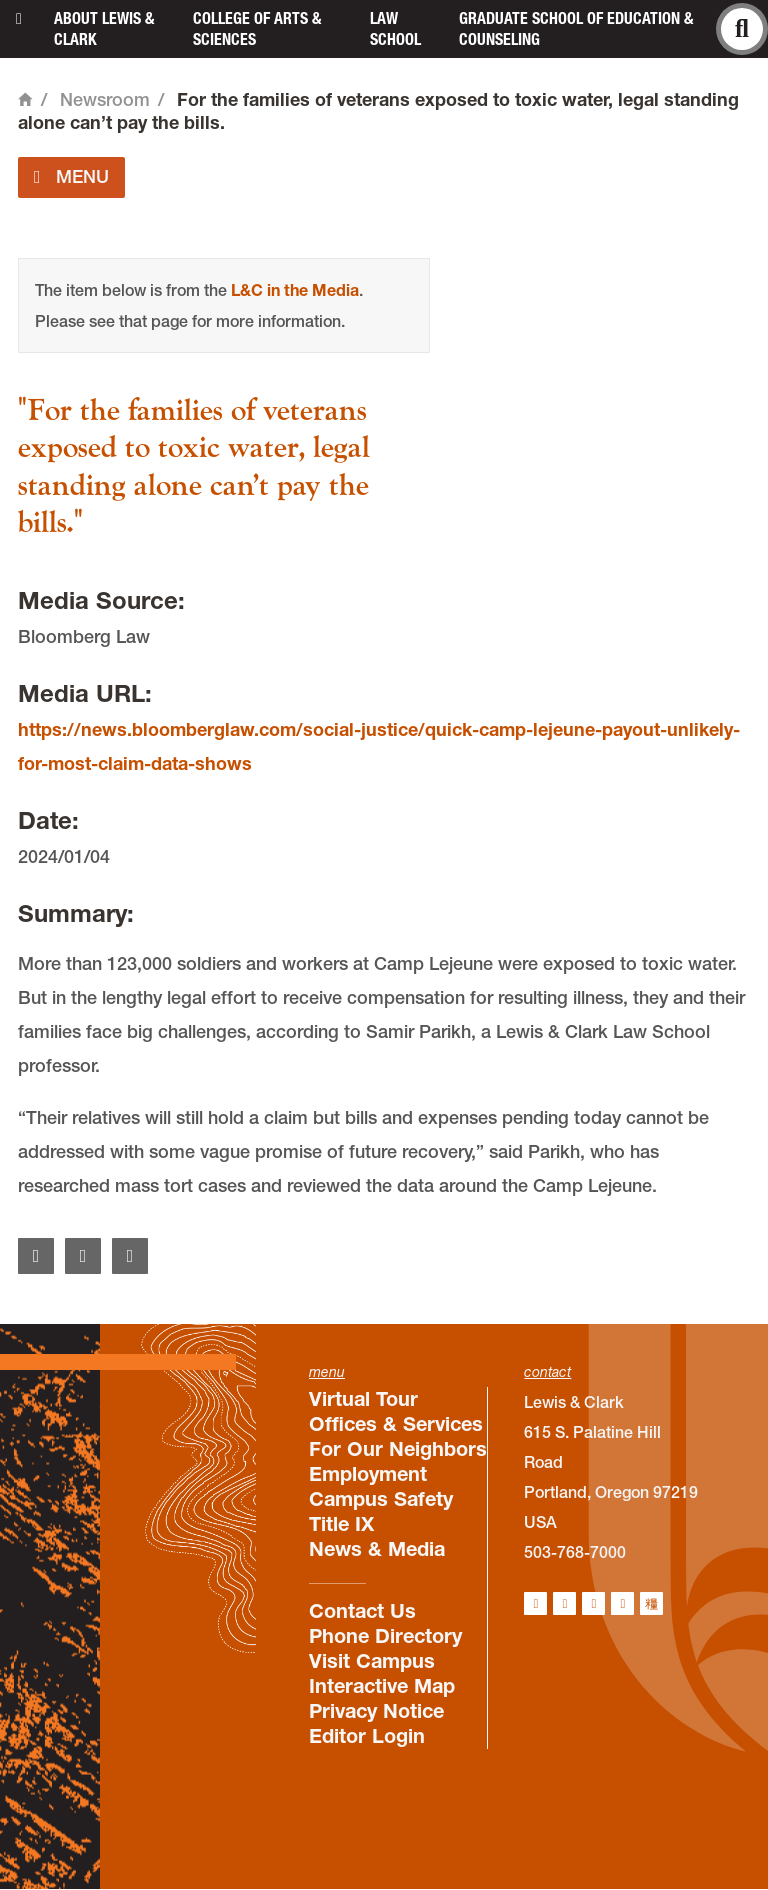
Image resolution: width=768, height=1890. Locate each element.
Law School (395, 28)
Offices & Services (396, 1424)
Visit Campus (372, 1661)
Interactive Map (382, 1686)
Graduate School (576, 28)
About (104, 28)
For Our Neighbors (398, 1449)
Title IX (341, 1524)
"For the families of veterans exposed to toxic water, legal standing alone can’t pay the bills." (194, 467)
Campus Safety (381, 1499)
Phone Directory (385, 1636)
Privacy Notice (376, 1711)
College (257, 28)
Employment (368, 1474)
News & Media (377, 1549)
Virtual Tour (363, 1399)
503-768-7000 (575, 1552)
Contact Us (362, 1611)
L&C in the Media (295, 290)
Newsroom (105, 99)
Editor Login (367, 1736)
